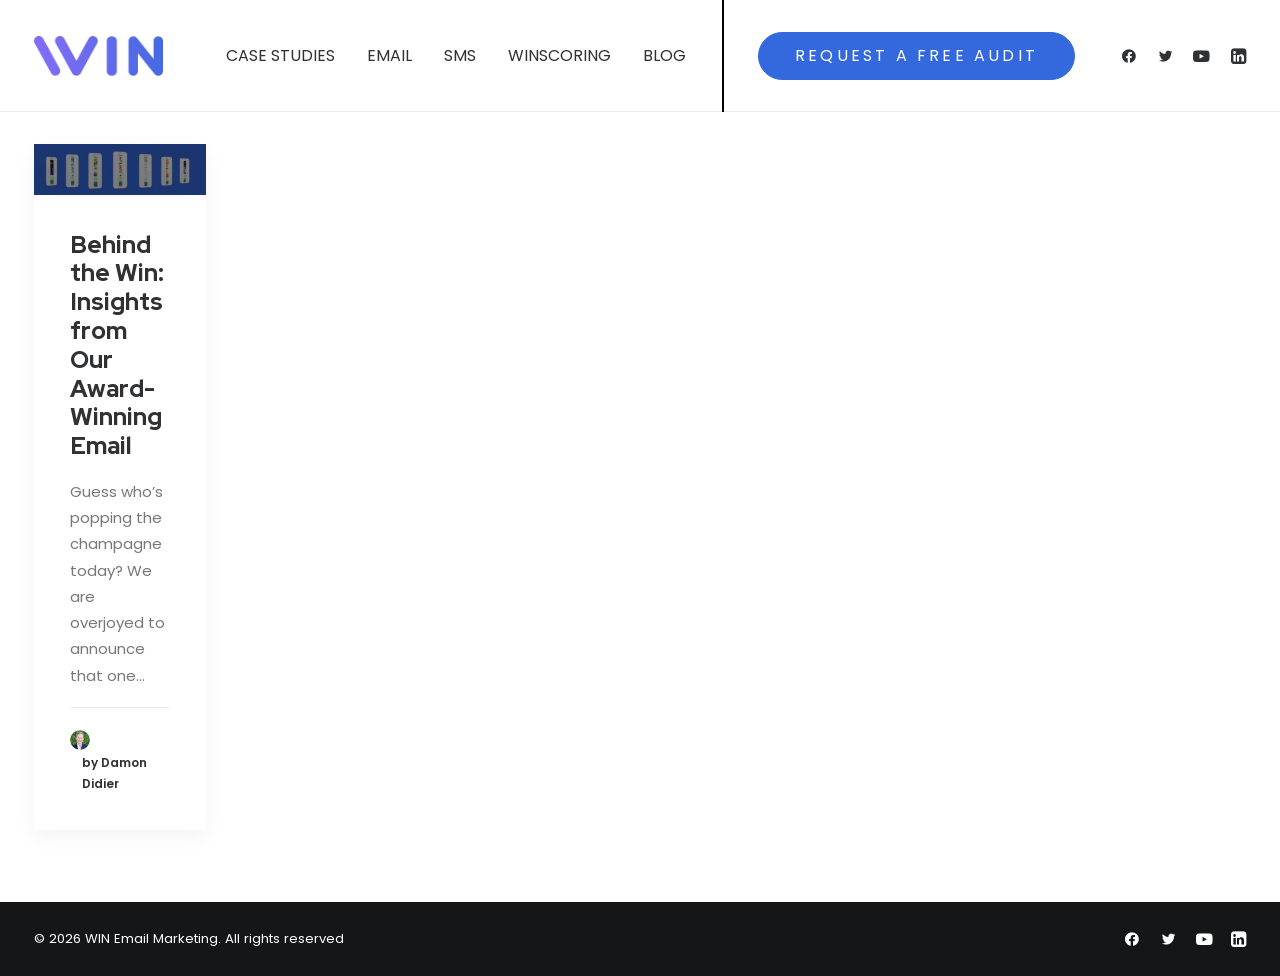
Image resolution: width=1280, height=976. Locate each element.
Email (389, 55)
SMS (460, 55)
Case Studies (280, 55)
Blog (664, 55)
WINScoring (559, 55)
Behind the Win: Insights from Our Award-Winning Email (117, 345)
